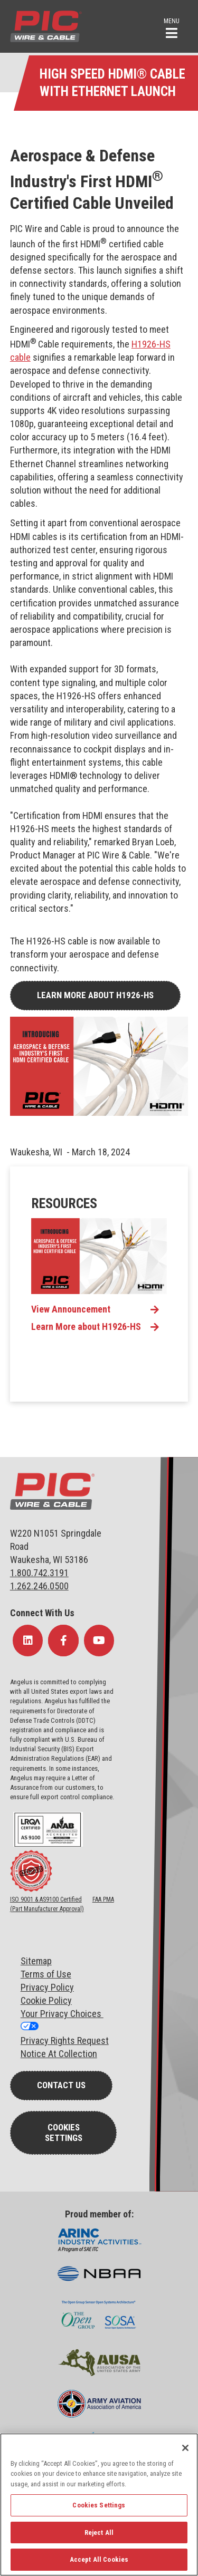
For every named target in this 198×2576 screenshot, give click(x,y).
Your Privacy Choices (62, 2013)
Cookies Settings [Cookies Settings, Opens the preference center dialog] (98, 2505)
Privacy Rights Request (65, 2040)
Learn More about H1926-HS (95, 995)
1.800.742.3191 (39, 1572)
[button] (171, 27)
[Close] (185, 2447)
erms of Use (48, 1974)
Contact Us (61, 2085)
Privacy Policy (47, 1987)
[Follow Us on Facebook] (63, 1640)
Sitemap (36, 1960)
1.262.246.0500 (39, 1585)
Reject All (99, 2532)
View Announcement (70, 1309)
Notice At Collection (59, 2053)
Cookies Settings (63, 2132)
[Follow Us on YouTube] (99, 1640)
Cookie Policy (46, 2000)
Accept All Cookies (99, 2559)
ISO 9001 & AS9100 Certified (46, 1899)
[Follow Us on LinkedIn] (28, 1640)
